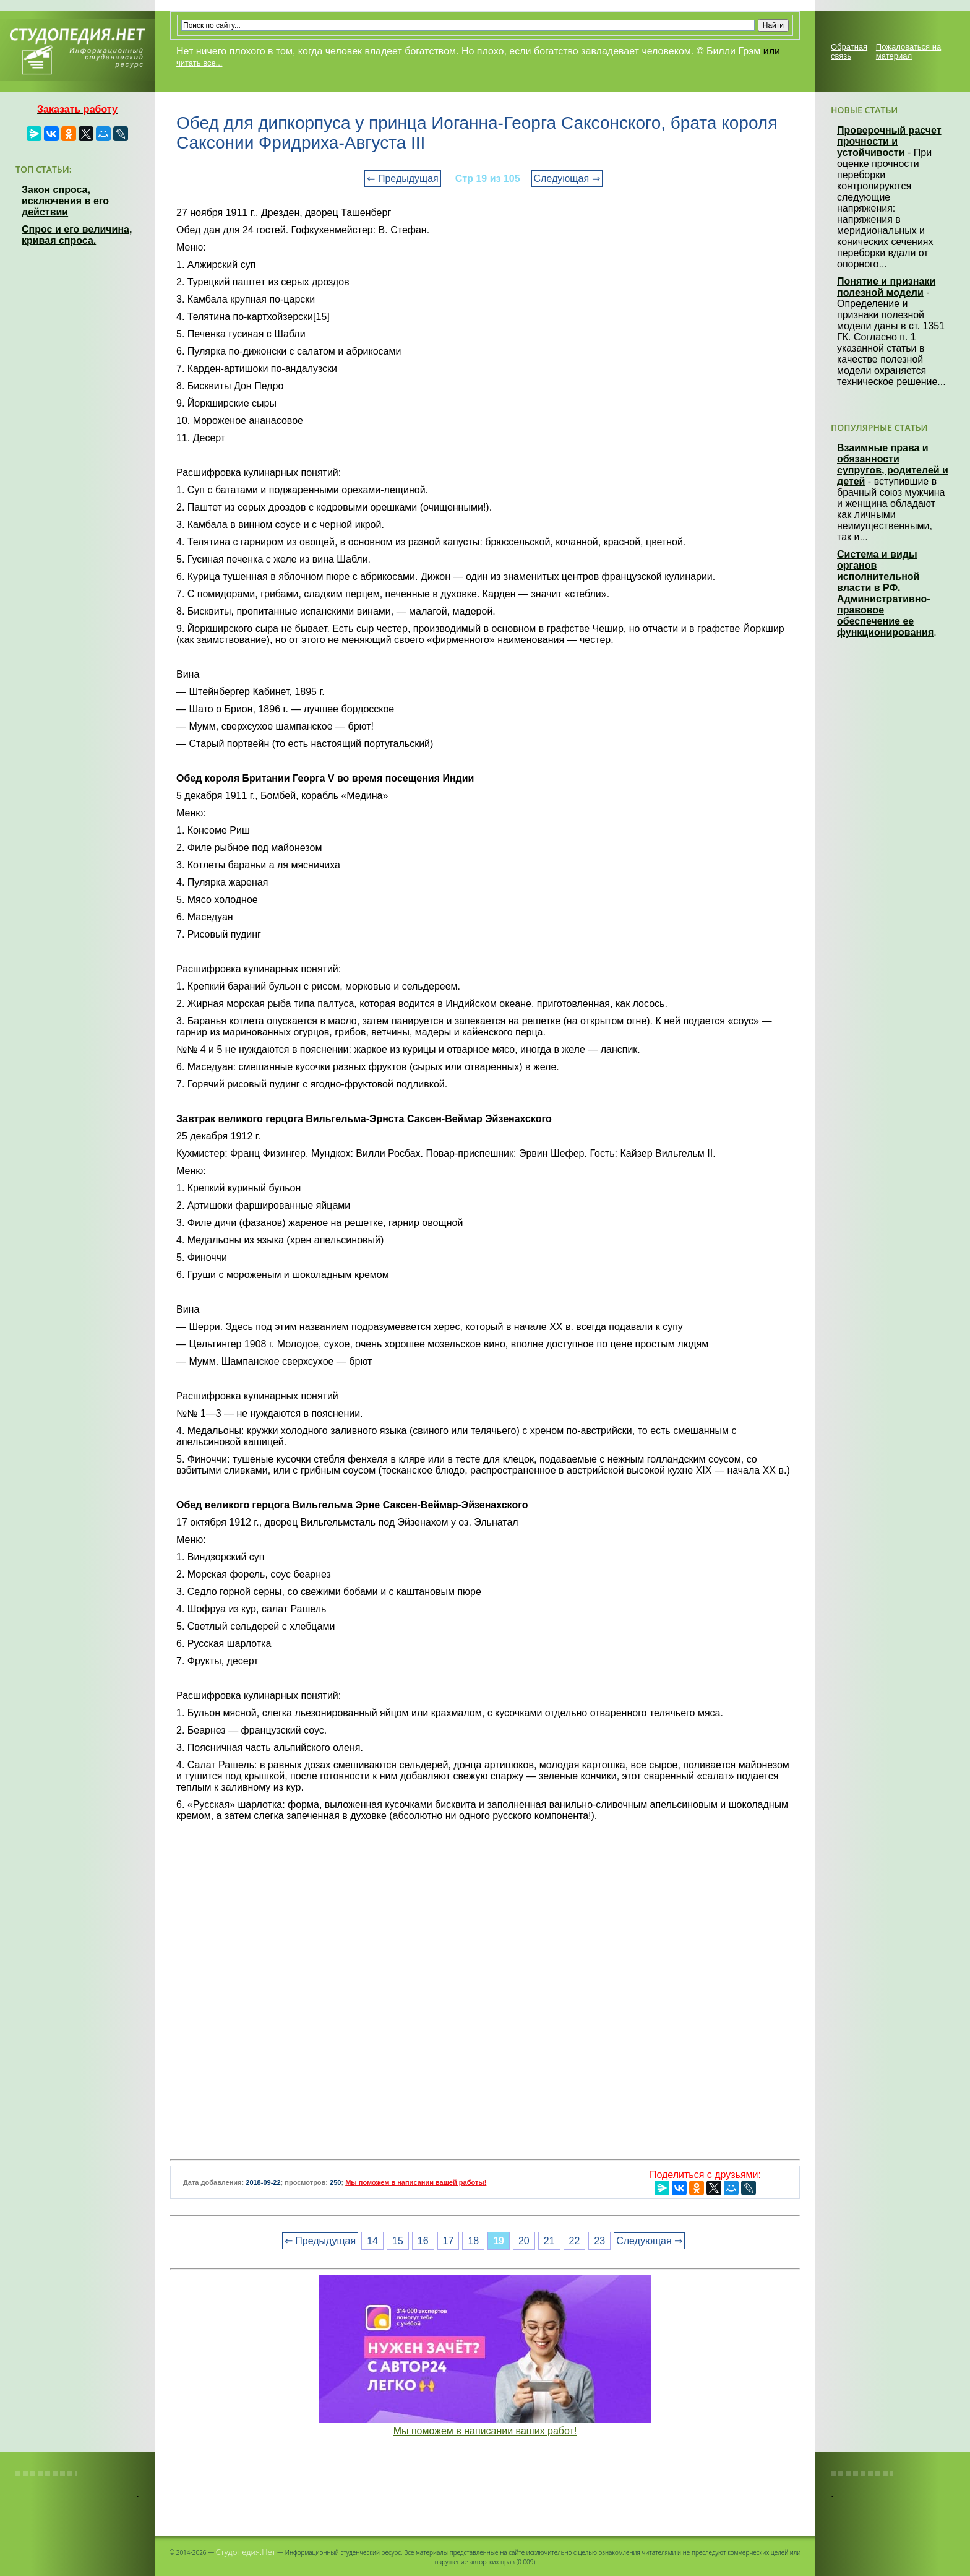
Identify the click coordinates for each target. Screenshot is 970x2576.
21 (549, 2241)
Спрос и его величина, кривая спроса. (77, 235)
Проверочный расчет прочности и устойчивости (889, 141)
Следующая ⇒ (567, 178)
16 (423, 2241)
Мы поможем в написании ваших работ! (485, 2431)
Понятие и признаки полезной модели (886, 287)
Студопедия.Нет (246, 2551)
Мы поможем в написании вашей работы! (415, 2182)
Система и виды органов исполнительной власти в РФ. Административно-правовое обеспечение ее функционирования (885, 593)
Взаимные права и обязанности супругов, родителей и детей (892, 464)
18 (473, 2241)
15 (397, 2241)
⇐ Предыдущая (402, 178)
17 (448, 2241)
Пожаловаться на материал (908, 51)
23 (599, 2241)
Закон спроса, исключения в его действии (65, 200)
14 (372, 2241)
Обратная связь (849, 51)
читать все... (199, 62)
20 (524, 2241)
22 (574, 2241)
